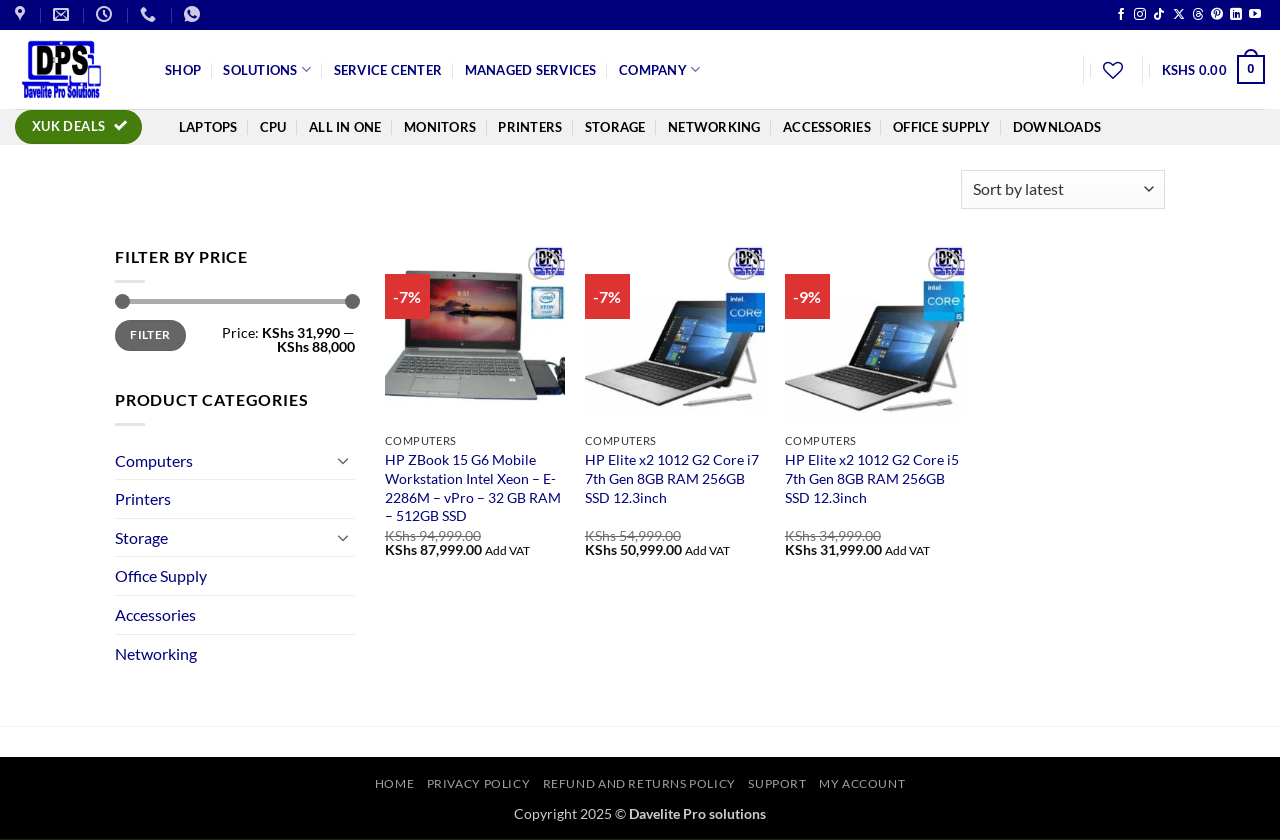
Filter (150, 334)
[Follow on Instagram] (1140, 15)
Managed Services (531, 70)
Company (659, 69)
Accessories (827, 127)
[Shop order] (1063, 189)
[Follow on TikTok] (1159, 15)
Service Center (388, 70)
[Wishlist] (1113, 70)
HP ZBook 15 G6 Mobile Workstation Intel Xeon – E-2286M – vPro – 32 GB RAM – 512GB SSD (473, 487)
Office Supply (941, 127)
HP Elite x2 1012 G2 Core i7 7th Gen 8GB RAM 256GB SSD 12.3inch (672, 478)
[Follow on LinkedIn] (1236, 15)
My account (862, 783)
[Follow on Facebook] (1121, 15)
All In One (345, 127)
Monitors (440, 127)
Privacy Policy (479, 783)
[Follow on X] (1179, 15)
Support (777, 783)
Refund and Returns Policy (639, 783)
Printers (530, 127)
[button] (1213, 70)
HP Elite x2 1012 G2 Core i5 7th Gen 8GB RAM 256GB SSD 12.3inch (872, 478)
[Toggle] (343, 460)
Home (394, 783)
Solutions (267, 69)
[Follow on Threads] (1198, 15)
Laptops (208, 127)
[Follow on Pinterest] (1217, 15)
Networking (714, 127)
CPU (273, 127)
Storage (615, 127)
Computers (154, 460)
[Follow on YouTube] (1255, 15)
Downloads (1057, 127)
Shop (183, 70)
